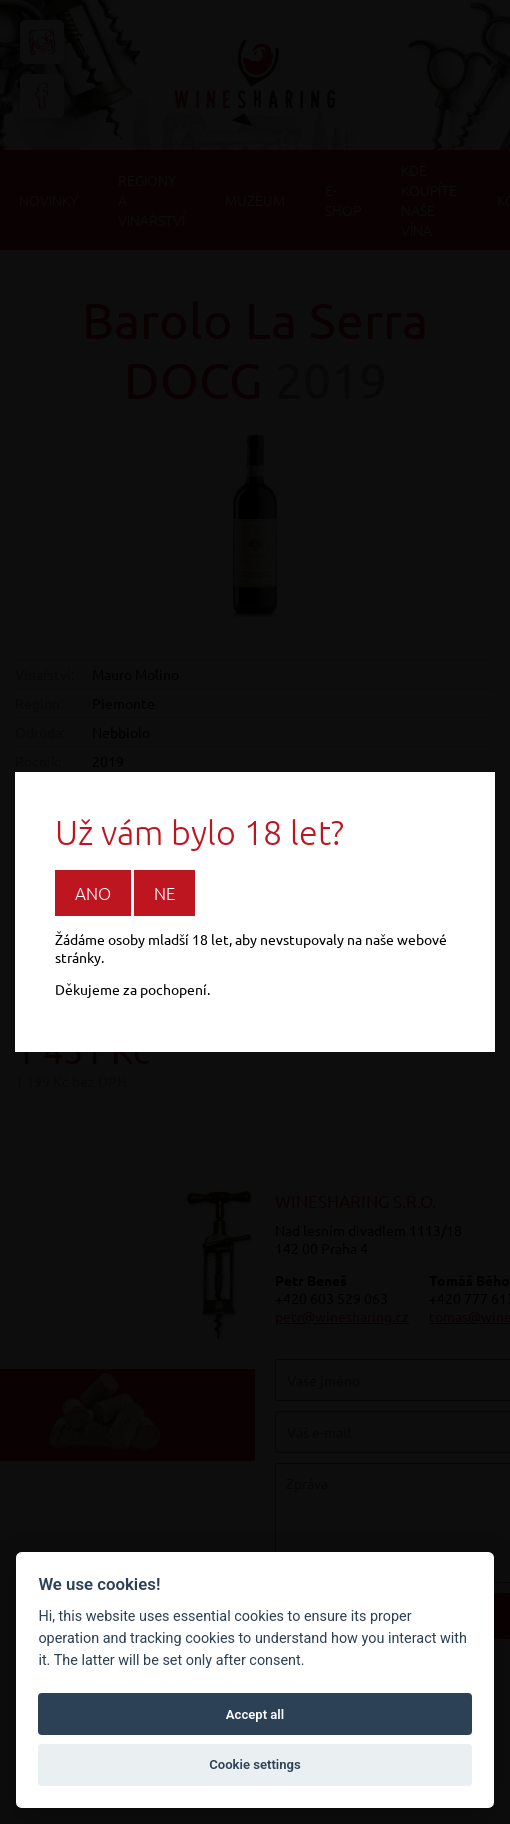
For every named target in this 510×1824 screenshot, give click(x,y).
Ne (164, 893)
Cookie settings (255, 1764)
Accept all (255, 1714)
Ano (93, 893)
